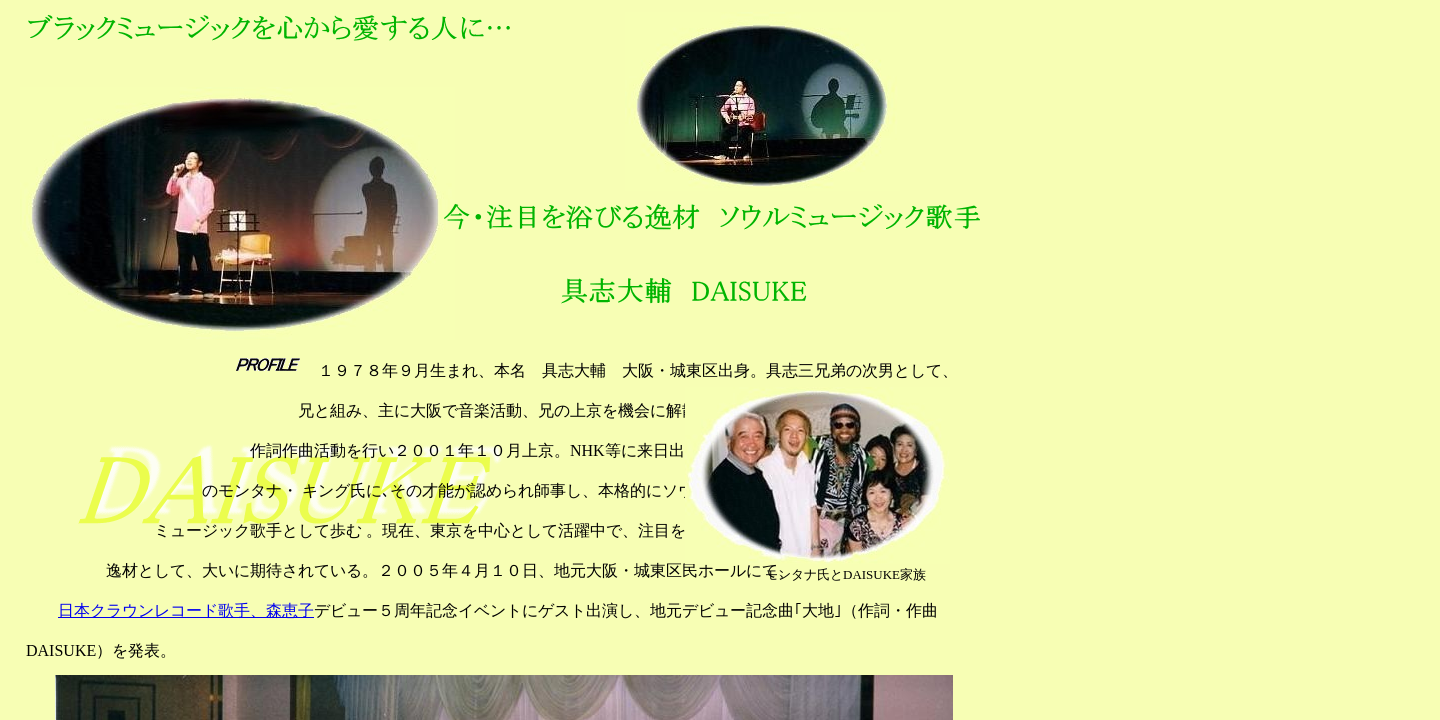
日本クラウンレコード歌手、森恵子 (186, 610)
